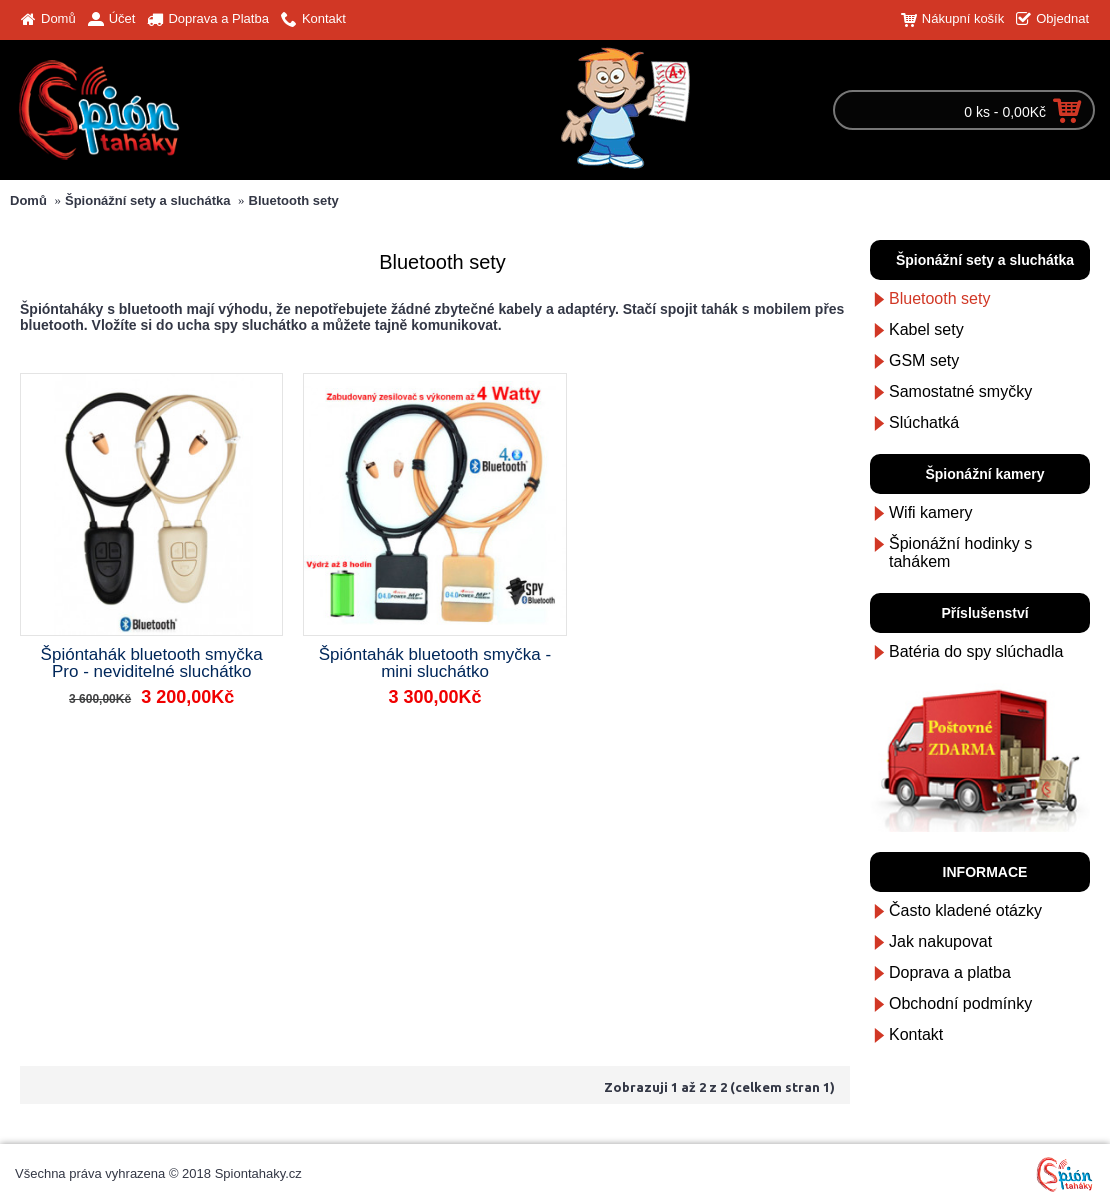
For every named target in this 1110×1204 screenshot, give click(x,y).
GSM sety (924, 360)
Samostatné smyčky (960, 391)
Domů (28, 200)
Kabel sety (926, 329)
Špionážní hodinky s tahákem (960, 552)
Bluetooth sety (294, 200)
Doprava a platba (950, 972)
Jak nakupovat (940, 941)
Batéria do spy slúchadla (976, 651)
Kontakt (916, 1034)
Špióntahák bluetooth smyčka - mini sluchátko (435, 663)
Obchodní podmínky (960, 1003)
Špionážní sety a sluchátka (147, 200)
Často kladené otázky (965, 910)
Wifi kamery (931, 512)
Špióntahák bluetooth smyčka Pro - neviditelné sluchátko (152, 663)
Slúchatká (924, 422)
